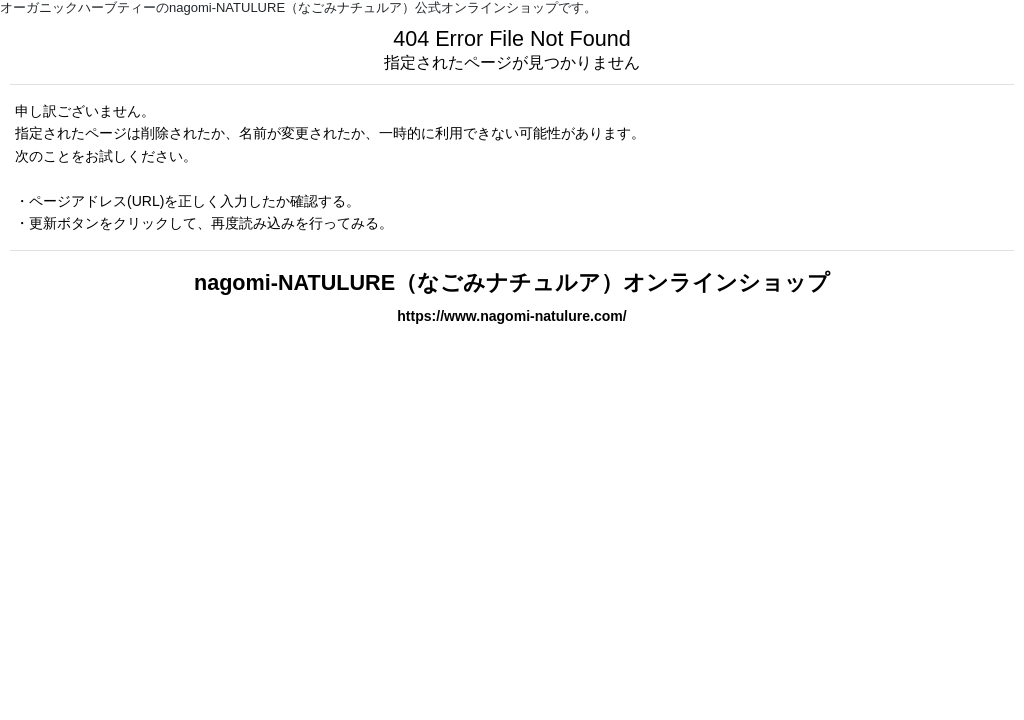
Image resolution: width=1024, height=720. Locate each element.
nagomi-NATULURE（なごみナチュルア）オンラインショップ (512, 282)
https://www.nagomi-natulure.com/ (511, 316)
